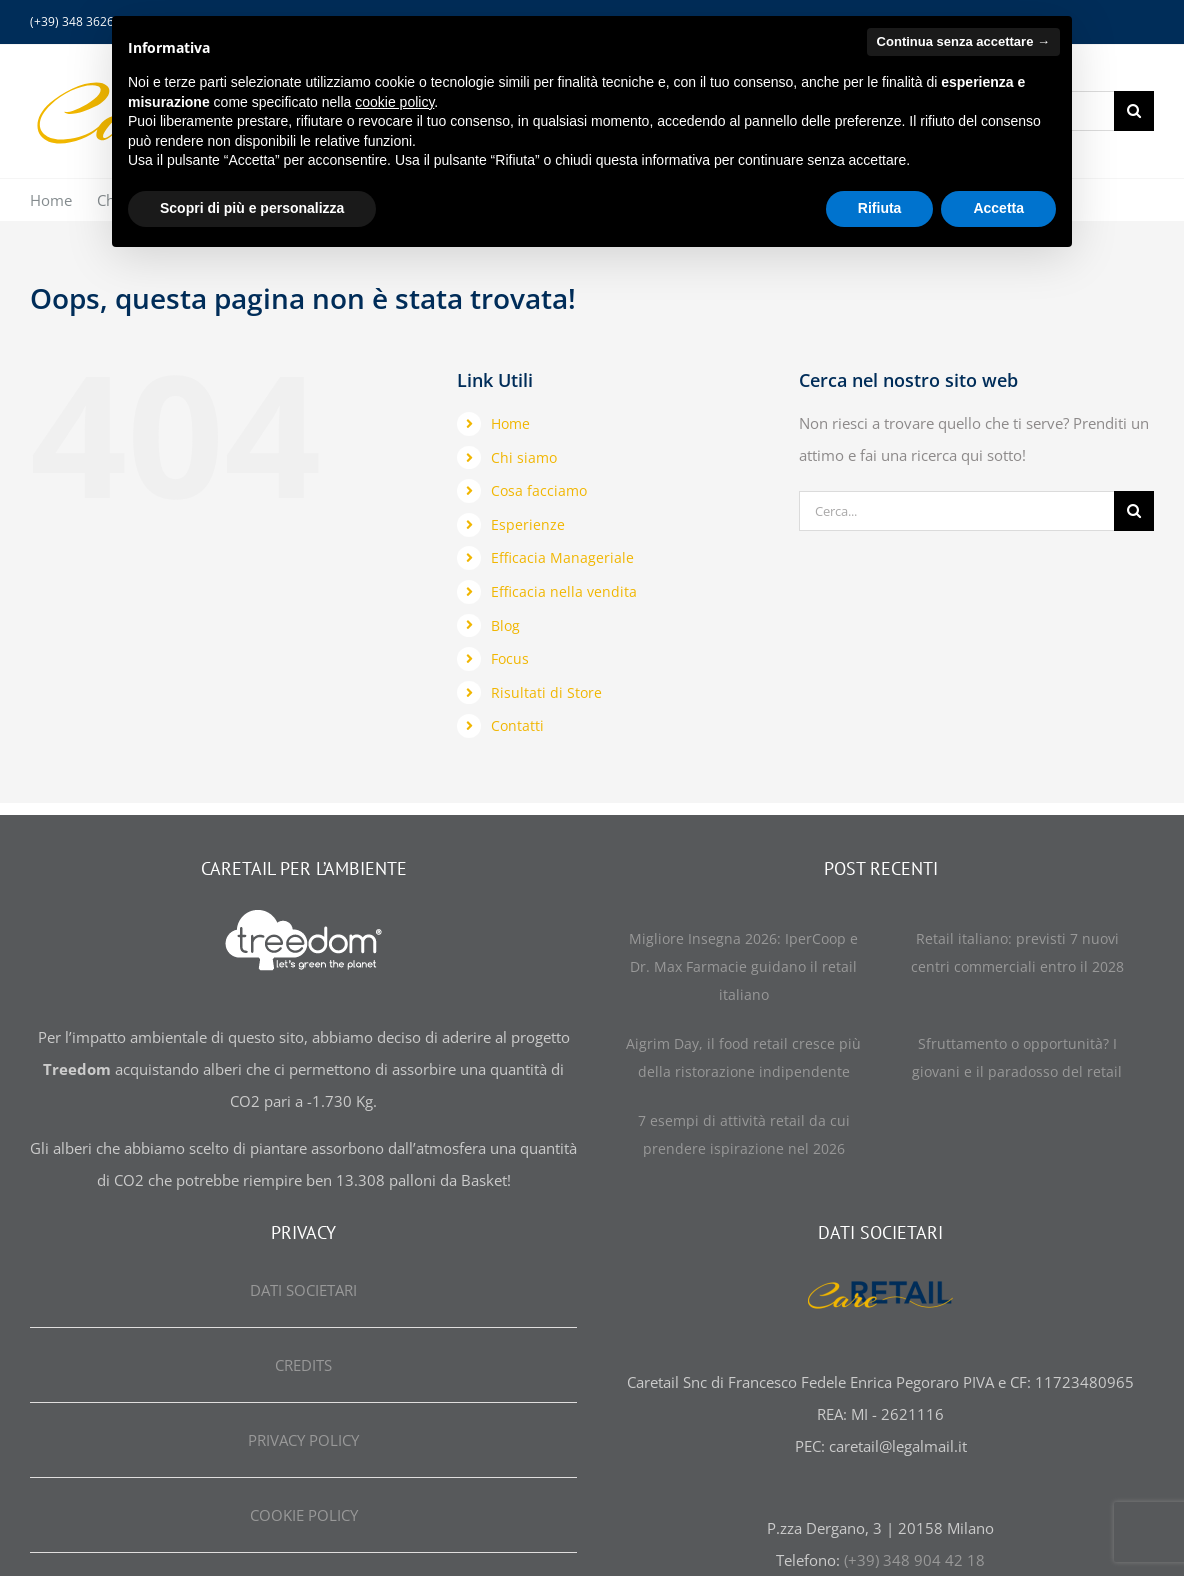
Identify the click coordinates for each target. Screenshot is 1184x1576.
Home (510, 423)
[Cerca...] (956, 511)
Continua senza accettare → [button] (963, 41)
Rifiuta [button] (880, 208)
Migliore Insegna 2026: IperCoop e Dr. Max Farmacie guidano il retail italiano (743, 966)
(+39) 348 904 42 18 (914, 1560)
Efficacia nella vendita (564, 591)
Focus (510, 658)
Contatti (517, 725)
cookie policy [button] (394, 102)
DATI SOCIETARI (303, 1290)
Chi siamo (524, 457)
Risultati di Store (546, 692)
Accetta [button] (998, 208)
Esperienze (528, 524)
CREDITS (303, 1365)
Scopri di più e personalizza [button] (252, 208)
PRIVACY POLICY (303, 1440)
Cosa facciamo (539, 490)
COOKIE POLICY (304, 1515)
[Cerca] (1134, 111)
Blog (505, 625)
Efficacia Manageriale (562, 557)
